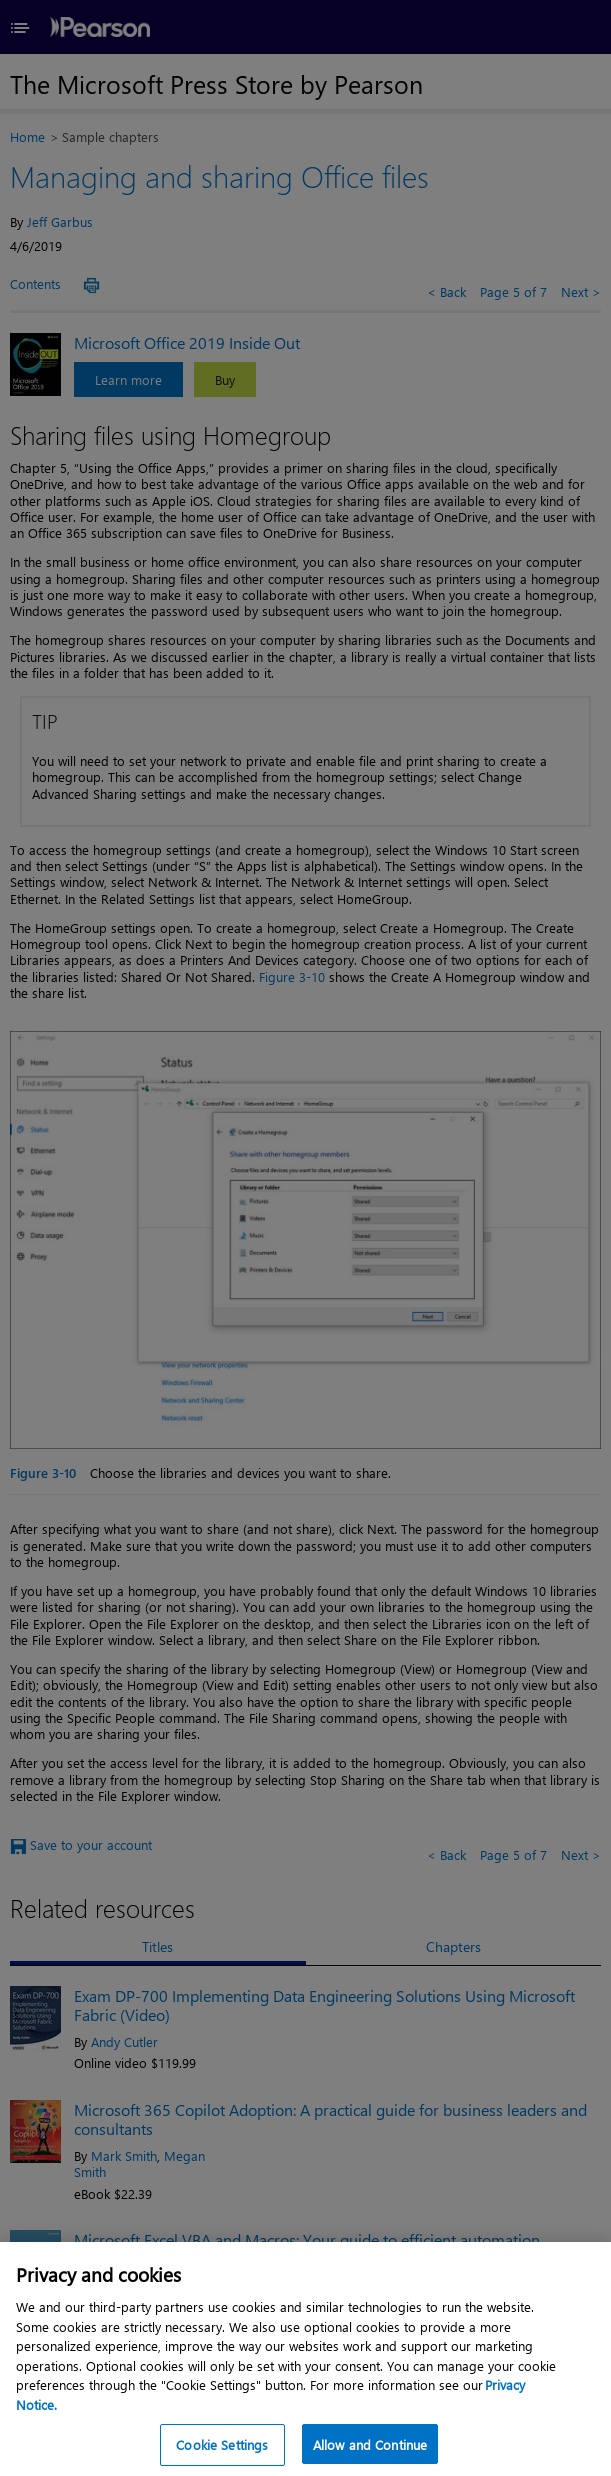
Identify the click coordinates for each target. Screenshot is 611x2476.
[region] (305, 2359)
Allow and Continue (370, 2444)
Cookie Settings (222, 2444)
